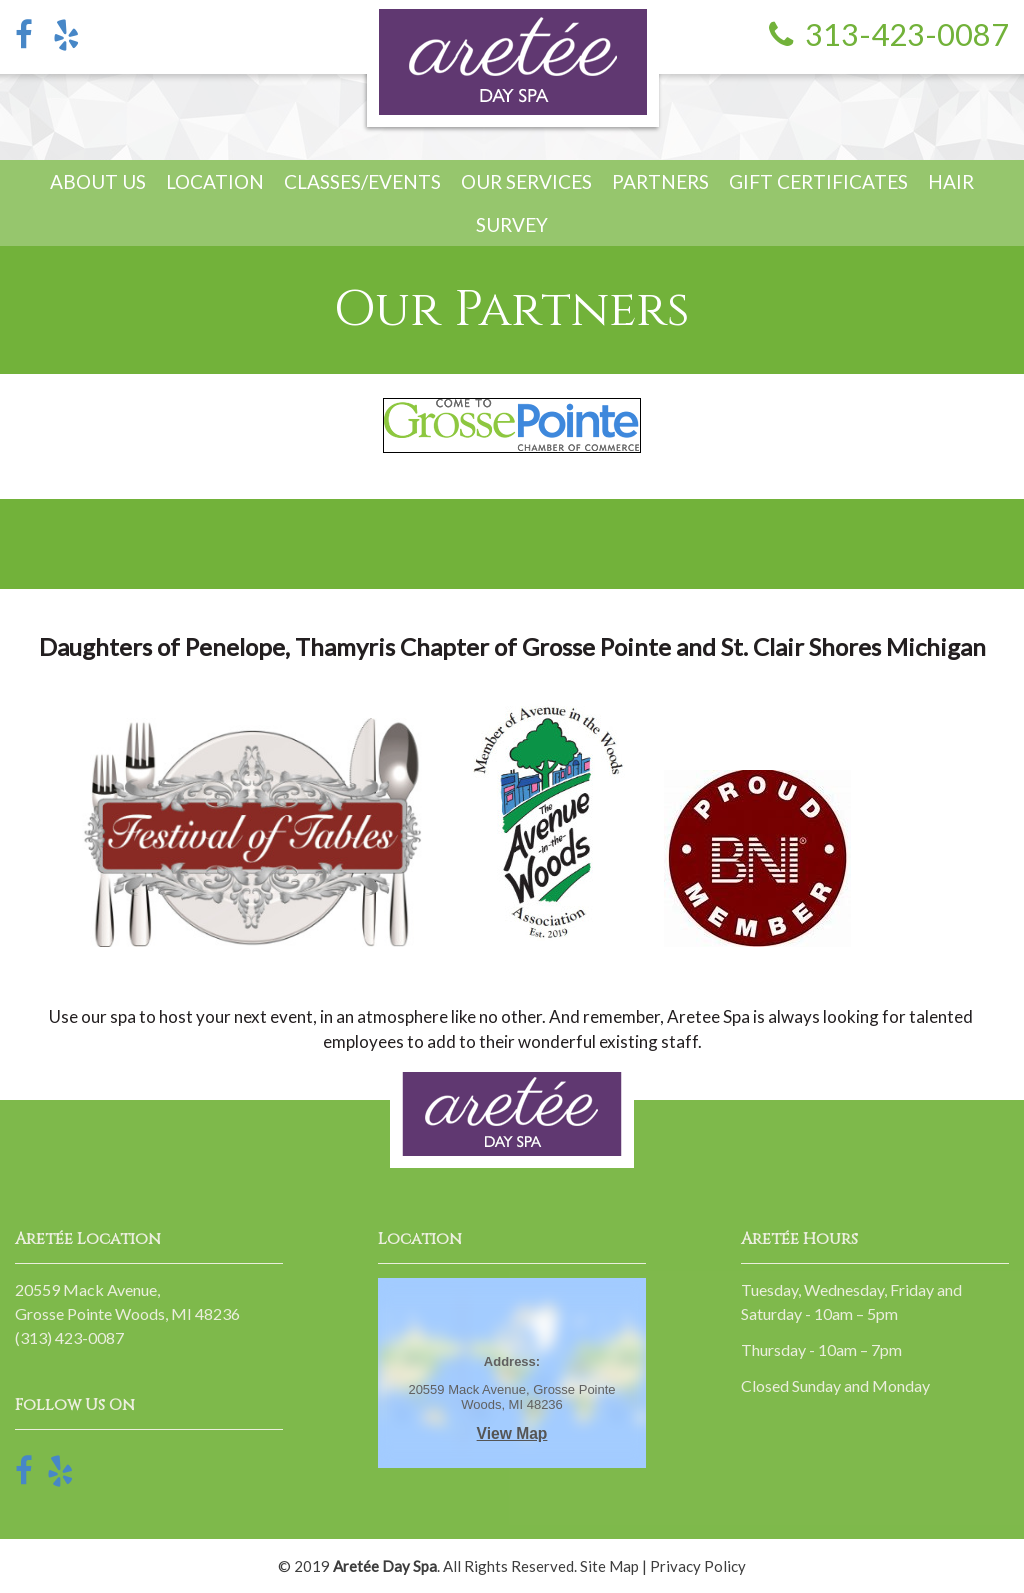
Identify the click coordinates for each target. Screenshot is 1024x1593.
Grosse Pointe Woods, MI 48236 (127, 1313)
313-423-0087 (907, 34)
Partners (660, 181)
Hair (951, 181)
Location (215, 181)
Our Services (526, 181)
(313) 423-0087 (69, 1337)
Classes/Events (362, 181)
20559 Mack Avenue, (87, 1289)
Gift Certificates (818, 181)
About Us (98, 181)
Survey (512, 224)
